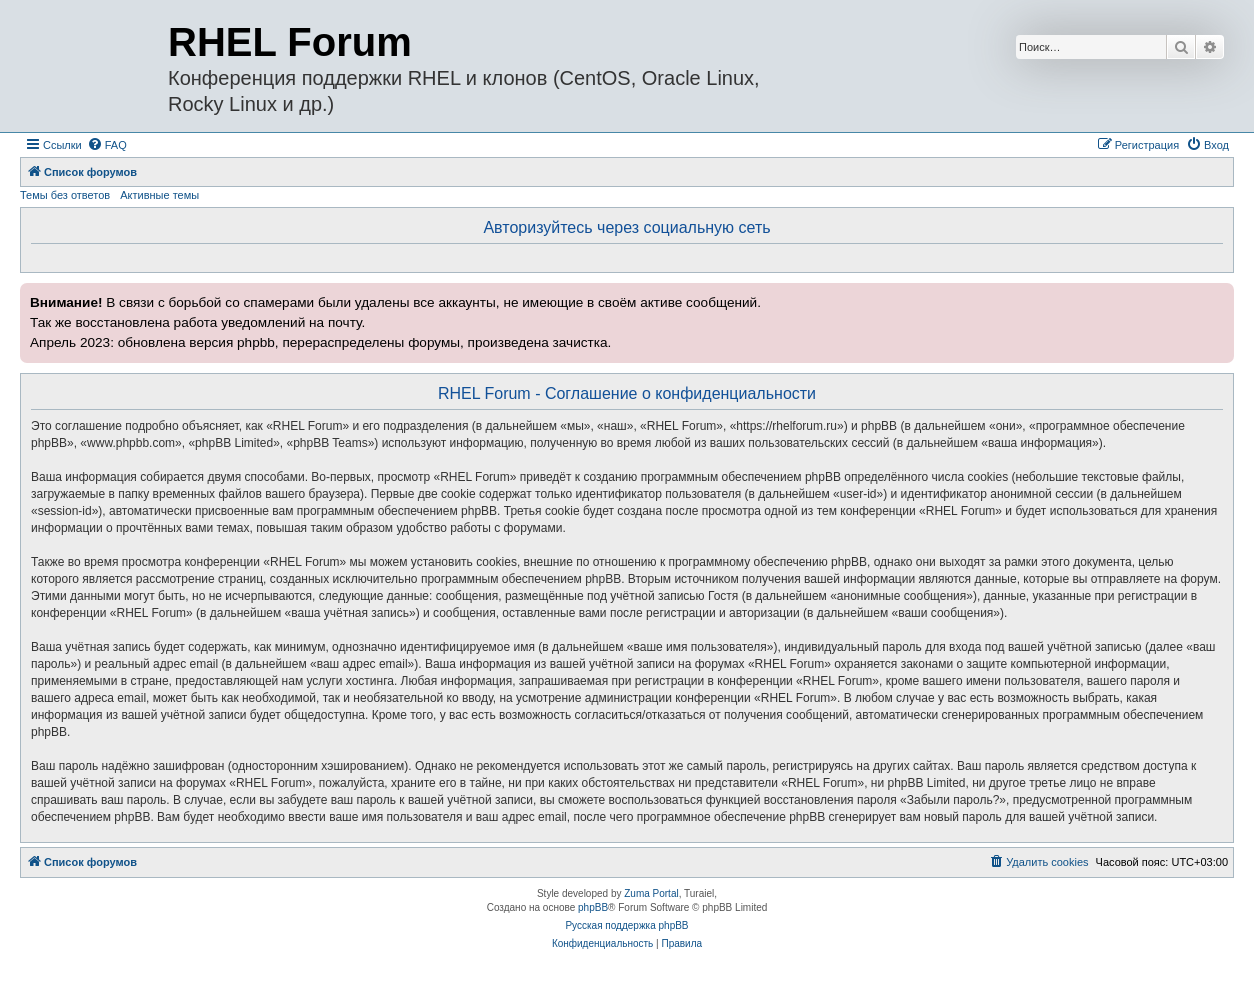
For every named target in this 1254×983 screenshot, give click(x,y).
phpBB (593, 907)
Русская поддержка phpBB (626, 925)
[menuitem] (107, 145)
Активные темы (159, 195)
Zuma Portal (651, 893)
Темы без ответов (65, 195)
